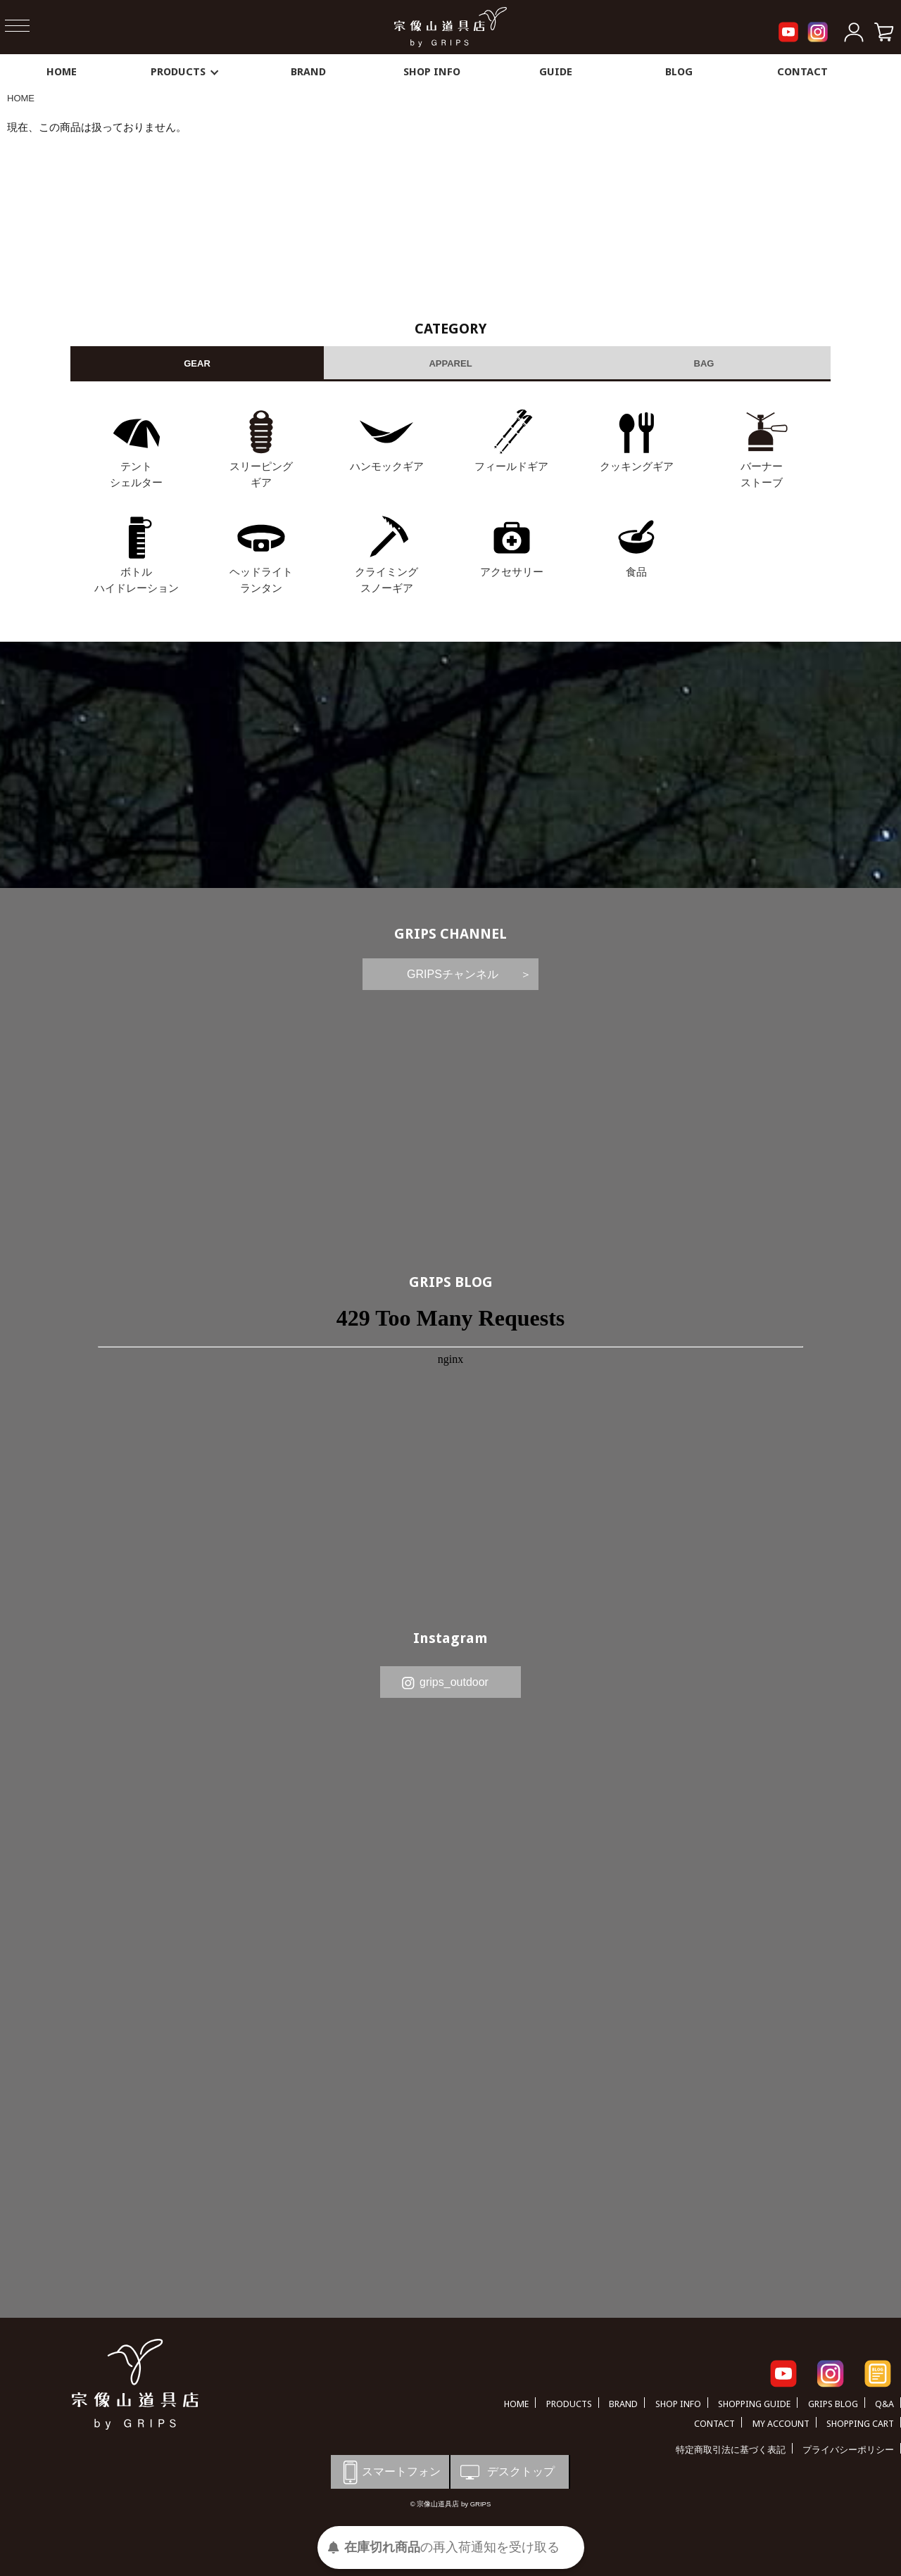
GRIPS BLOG (451, 1282)
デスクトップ (506, 2472)
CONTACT (802, 71)
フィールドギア (511, 466)
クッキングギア (637, 466)
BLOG (679, 71)
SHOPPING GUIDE (754, 2404)
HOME (61, 71)
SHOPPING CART (860, 2423)
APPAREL (450, 363)
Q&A (884, 2404)
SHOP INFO (431, 71)
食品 (636, 572)
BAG (704, 363)
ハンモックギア (387, 466)
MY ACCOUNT (780, 2423)
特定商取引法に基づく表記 (731, 2449)
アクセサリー (511, 572)
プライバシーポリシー (848, 2449)
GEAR (197, 363)
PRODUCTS (185, 71)
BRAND (308, 71)
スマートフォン (389, 2472)
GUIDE (555, 71)
